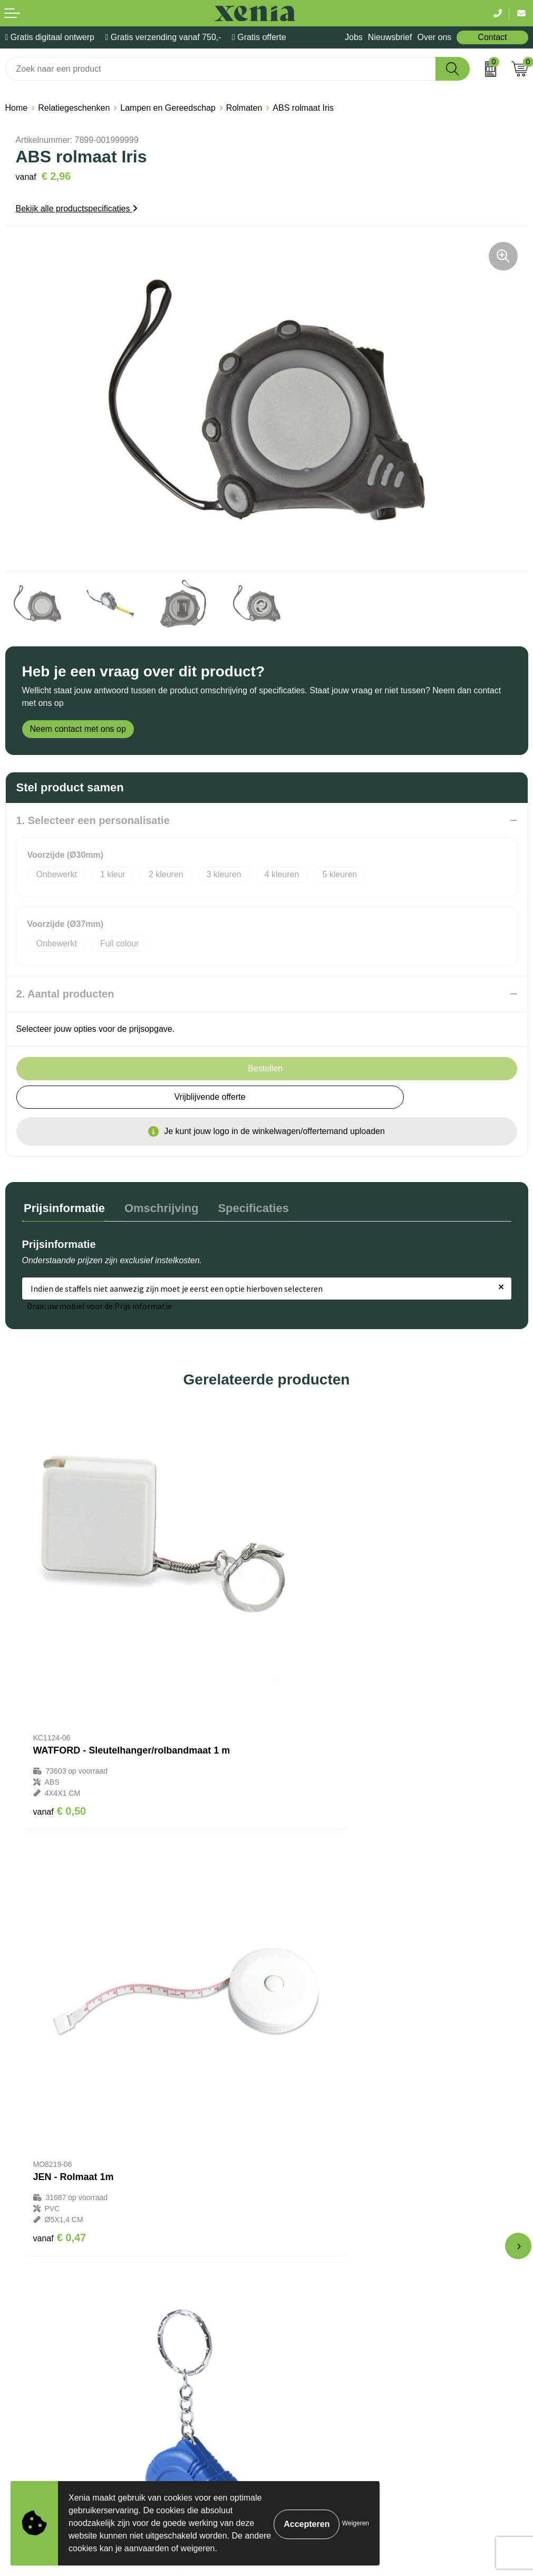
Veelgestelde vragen (310, 2226)
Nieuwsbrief (390, 37)
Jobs (354, 37)
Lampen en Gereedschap (168, 107)
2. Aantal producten (65, 994)
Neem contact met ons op (78, 728)
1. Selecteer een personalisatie (93, 820)
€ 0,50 (59, 1726)
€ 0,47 (304, 1726)
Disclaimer (25, 2382)
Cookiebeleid (29, 2350)
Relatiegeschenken (74, 107)
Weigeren (355, 2523)
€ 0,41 (59, 2051)
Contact (492, 37)
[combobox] (220, 69)
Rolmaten (244, 107)
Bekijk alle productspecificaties (77, 208)
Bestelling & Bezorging (314, 2194)
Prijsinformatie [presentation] (62, 1206)
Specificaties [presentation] (244, 1206)
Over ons (434, 37)
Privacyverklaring (37, 2366)
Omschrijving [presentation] (156, 1206)
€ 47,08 (307, 2073)
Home (16, 107)
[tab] (62, 1209)
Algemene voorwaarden (49, 2334)
